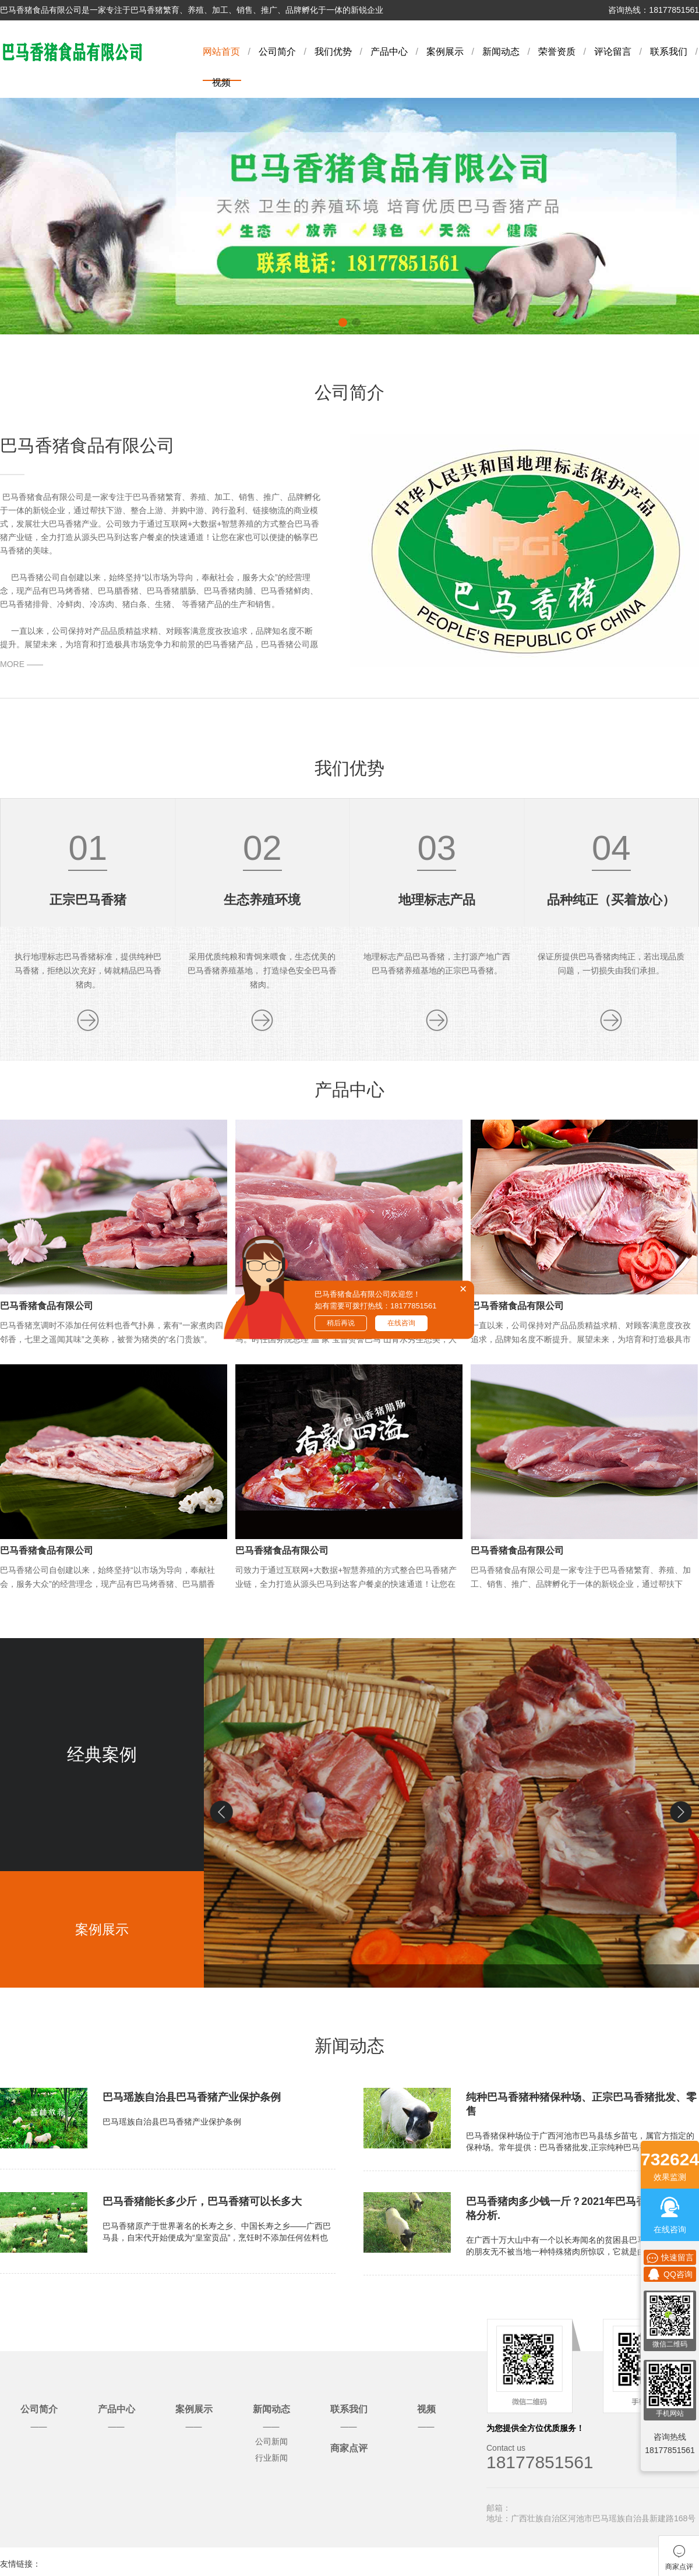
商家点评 (349, 2448)
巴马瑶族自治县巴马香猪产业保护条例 (192, 2097)
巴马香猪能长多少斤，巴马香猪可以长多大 (202, 2201)
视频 (221, 82)
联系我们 (668, 52)
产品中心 (389, 52)
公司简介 (277, 52)
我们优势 (333, 52)
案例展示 (445, 52)
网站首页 (221, 52)
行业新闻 (271, 2457)
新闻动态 (501, 52)
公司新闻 (271, 2441)
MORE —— (21, 664)
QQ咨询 (670, 2274)
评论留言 (612, 52)
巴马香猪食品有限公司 (46, 1306)
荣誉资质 (557, 52)
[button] (681, 1812)
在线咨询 (401, 1323)
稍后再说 (341, 1323)
